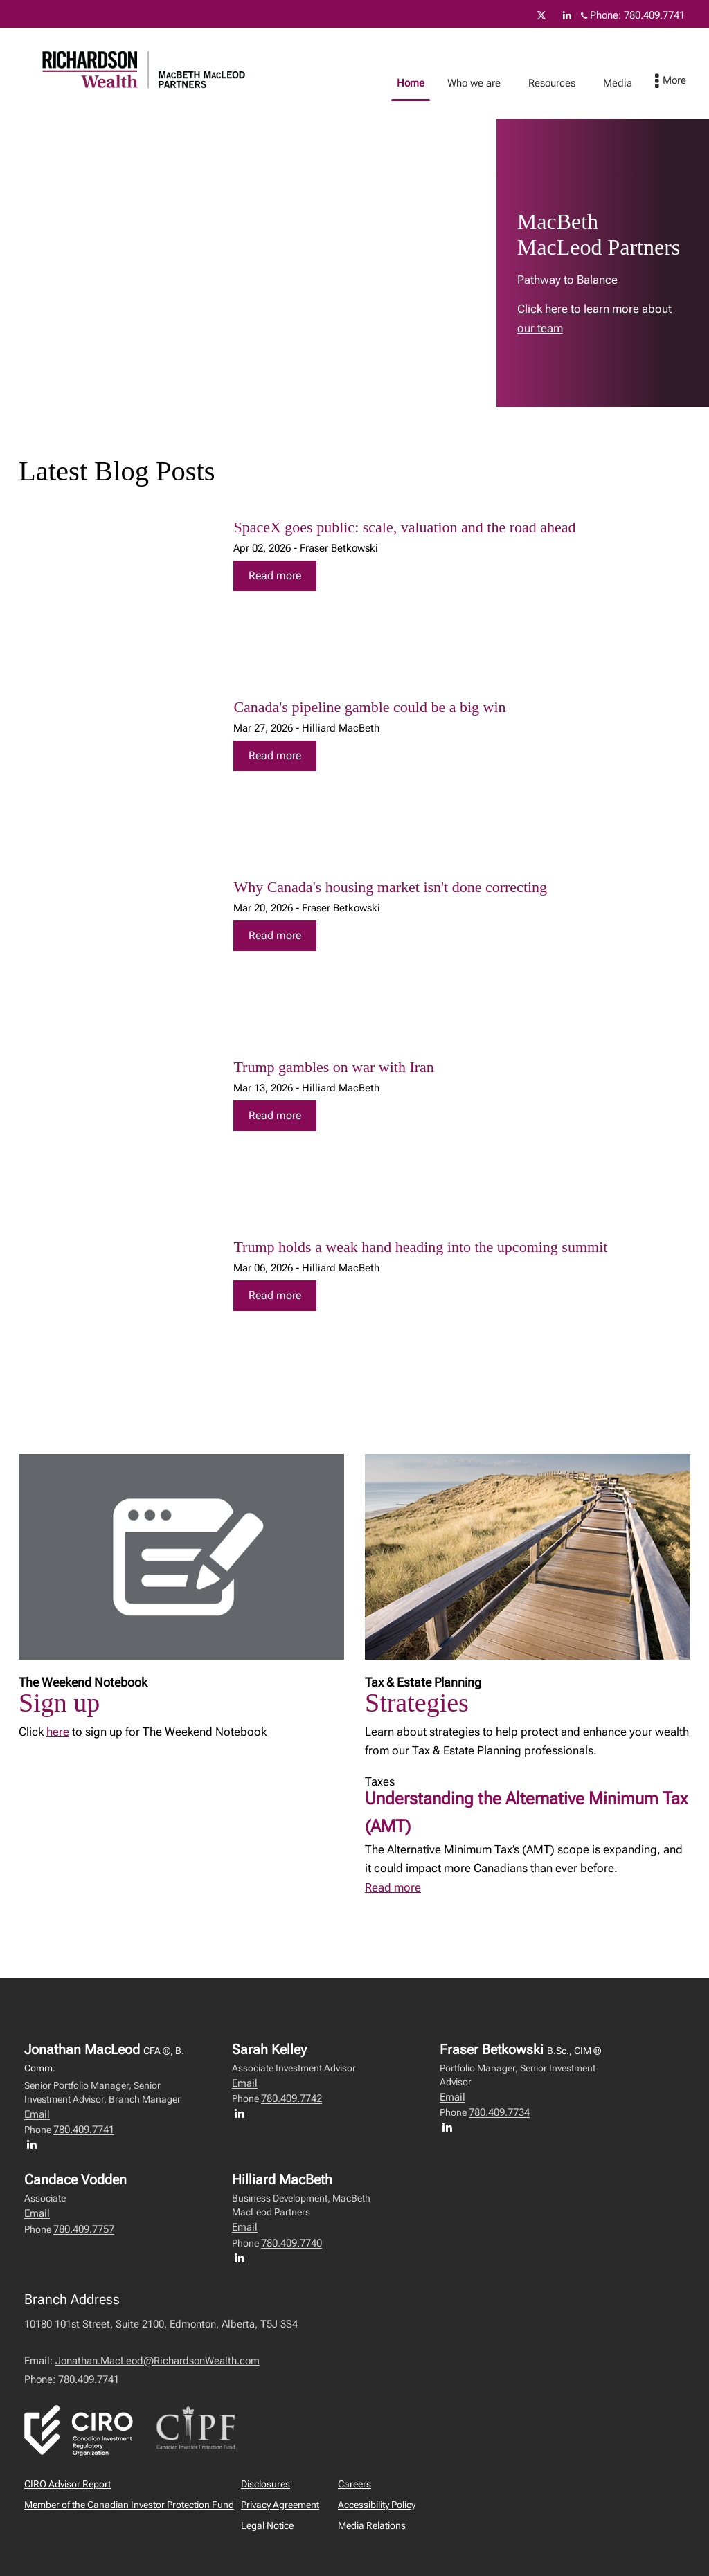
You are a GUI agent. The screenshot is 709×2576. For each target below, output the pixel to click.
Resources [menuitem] (565, 83)
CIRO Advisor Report (67, 2483)
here (57, 1732)
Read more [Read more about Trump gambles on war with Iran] (275, 1115)
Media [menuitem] (631, 83)
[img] (113, 588)
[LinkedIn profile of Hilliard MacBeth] (243, 2257)
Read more (393, 1887)
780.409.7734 (499, 2112)
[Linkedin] (567, 15)
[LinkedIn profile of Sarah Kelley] (243, 2113)
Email (37, 2114)
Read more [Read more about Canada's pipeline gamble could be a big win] (275, 755)
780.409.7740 (291, 2243)
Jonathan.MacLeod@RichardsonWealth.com (157, 2361)
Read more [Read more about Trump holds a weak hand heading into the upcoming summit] (275, 1295)
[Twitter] (541, 15)
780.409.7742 (291, 2098)
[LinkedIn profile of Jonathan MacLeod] (35, 2144)
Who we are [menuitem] (487, 83)
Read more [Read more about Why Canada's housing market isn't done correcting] (275, 935)
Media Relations (372, 2525)
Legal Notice (267, 2525)
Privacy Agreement (280, 2504)
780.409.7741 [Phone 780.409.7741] (654, 15)
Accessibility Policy (376, 2504)
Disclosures (265, 2483)
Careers (354, 2483)
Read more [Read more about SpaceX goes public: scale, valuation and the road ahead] (275, 575)
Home (424, 83)
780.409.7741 (83, 2129)
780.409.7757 (83, 2229)
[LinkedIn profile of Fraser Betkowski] (451, 2126)
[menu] (684, 82)
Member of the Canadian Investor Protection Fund (129, 2504)
